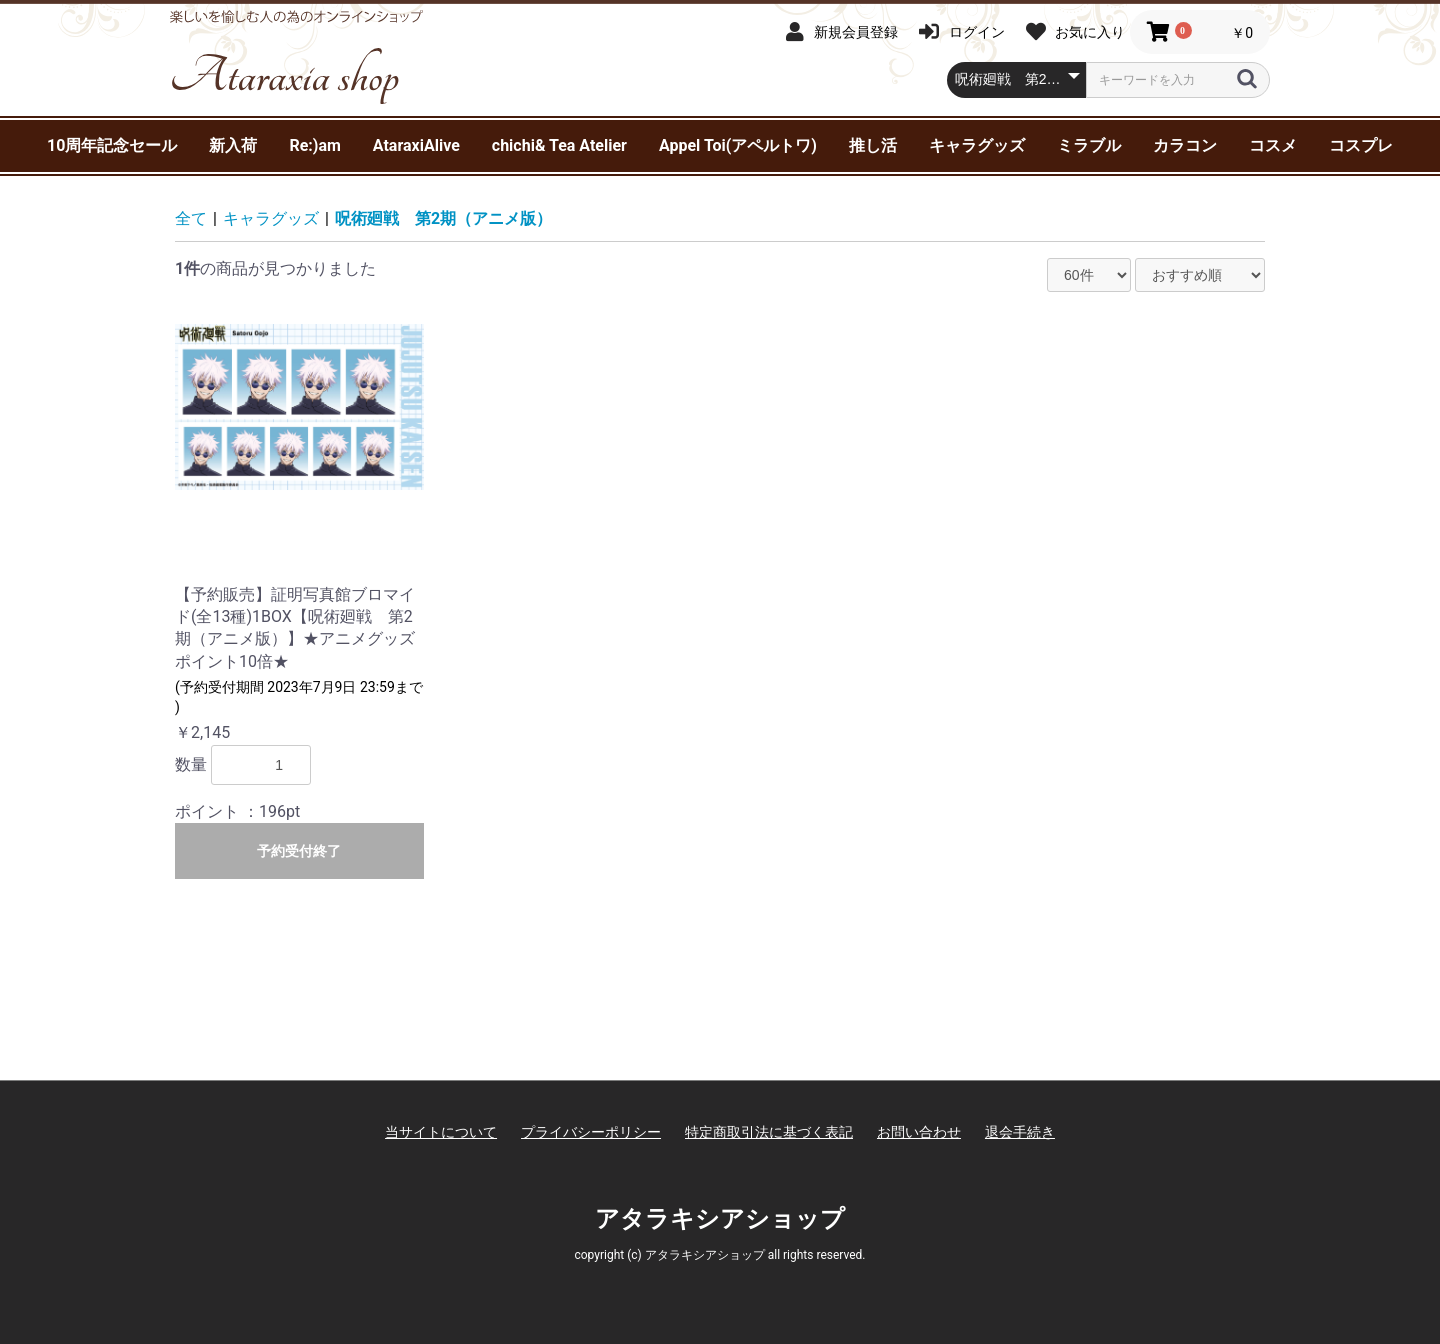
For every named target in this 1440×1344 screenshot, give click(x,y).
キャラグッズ (977, 145)
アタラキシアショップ (720, 1219)
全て (191, 218)
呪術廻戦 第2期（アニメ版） (443, 218)
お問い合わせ (919, 1132)
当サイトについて (441, 1132)
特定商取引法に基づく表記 (769, 1132)
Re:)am (314, 145)
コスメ (1273, 145)
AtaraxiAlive (416, 145)
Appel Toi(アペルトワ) (738, 145)
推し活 (873, 145)
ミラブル (1089, 145)
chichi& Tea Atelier (559, 145)
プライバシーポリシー (591, 1132)
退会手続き (1020, 1132)
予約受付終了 (299, 851)
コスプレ (1361, 145)
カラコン (1185, 145)
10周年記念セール (112, 145)
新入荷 (233, 145)
